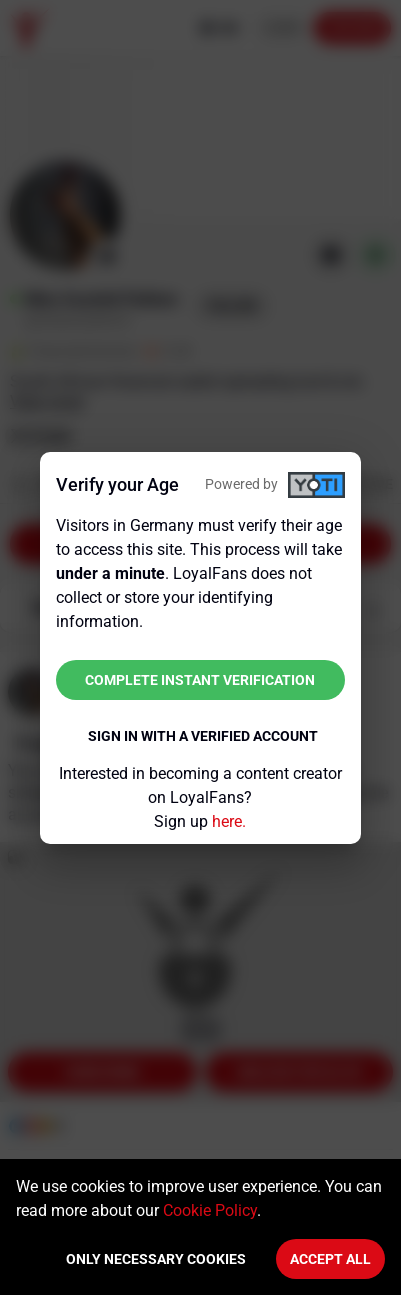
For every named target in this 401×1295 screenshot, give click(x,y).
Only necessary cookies (156, 1259)
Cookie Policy (210, 1210)
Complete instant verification (200, 680)
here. (229, 821)
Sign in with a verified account (203, 736)
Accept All (330, 1259)
